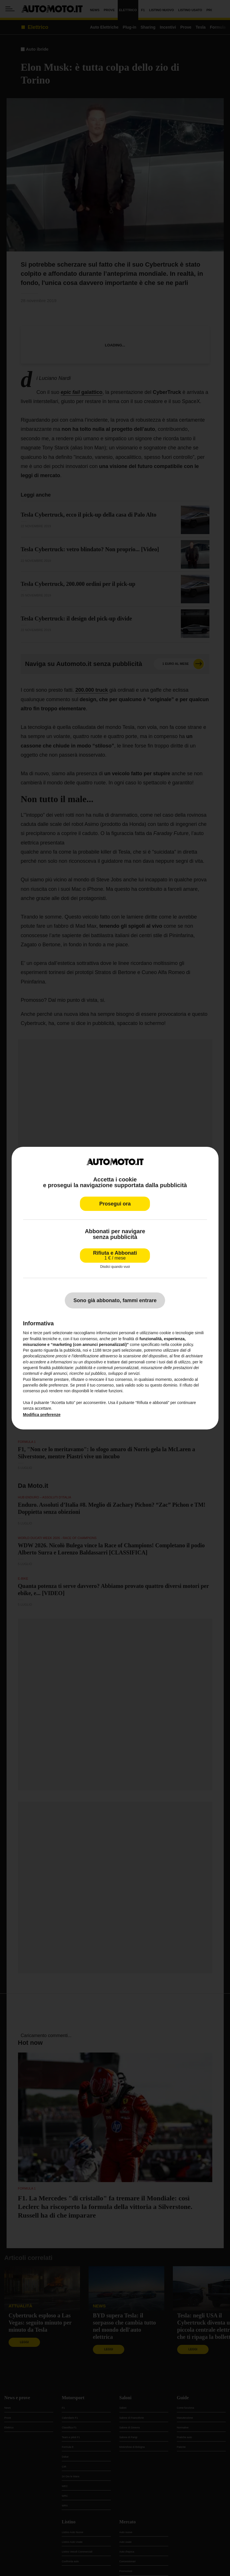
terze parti (111, 1350)
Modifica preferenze (41, 1414)
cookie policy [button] (181, 1344)
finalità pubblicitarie (56, 1367)
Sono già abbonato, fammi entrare (115, 1300)
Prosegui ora (115, 1204)
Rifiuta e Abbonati (115, 1255)
